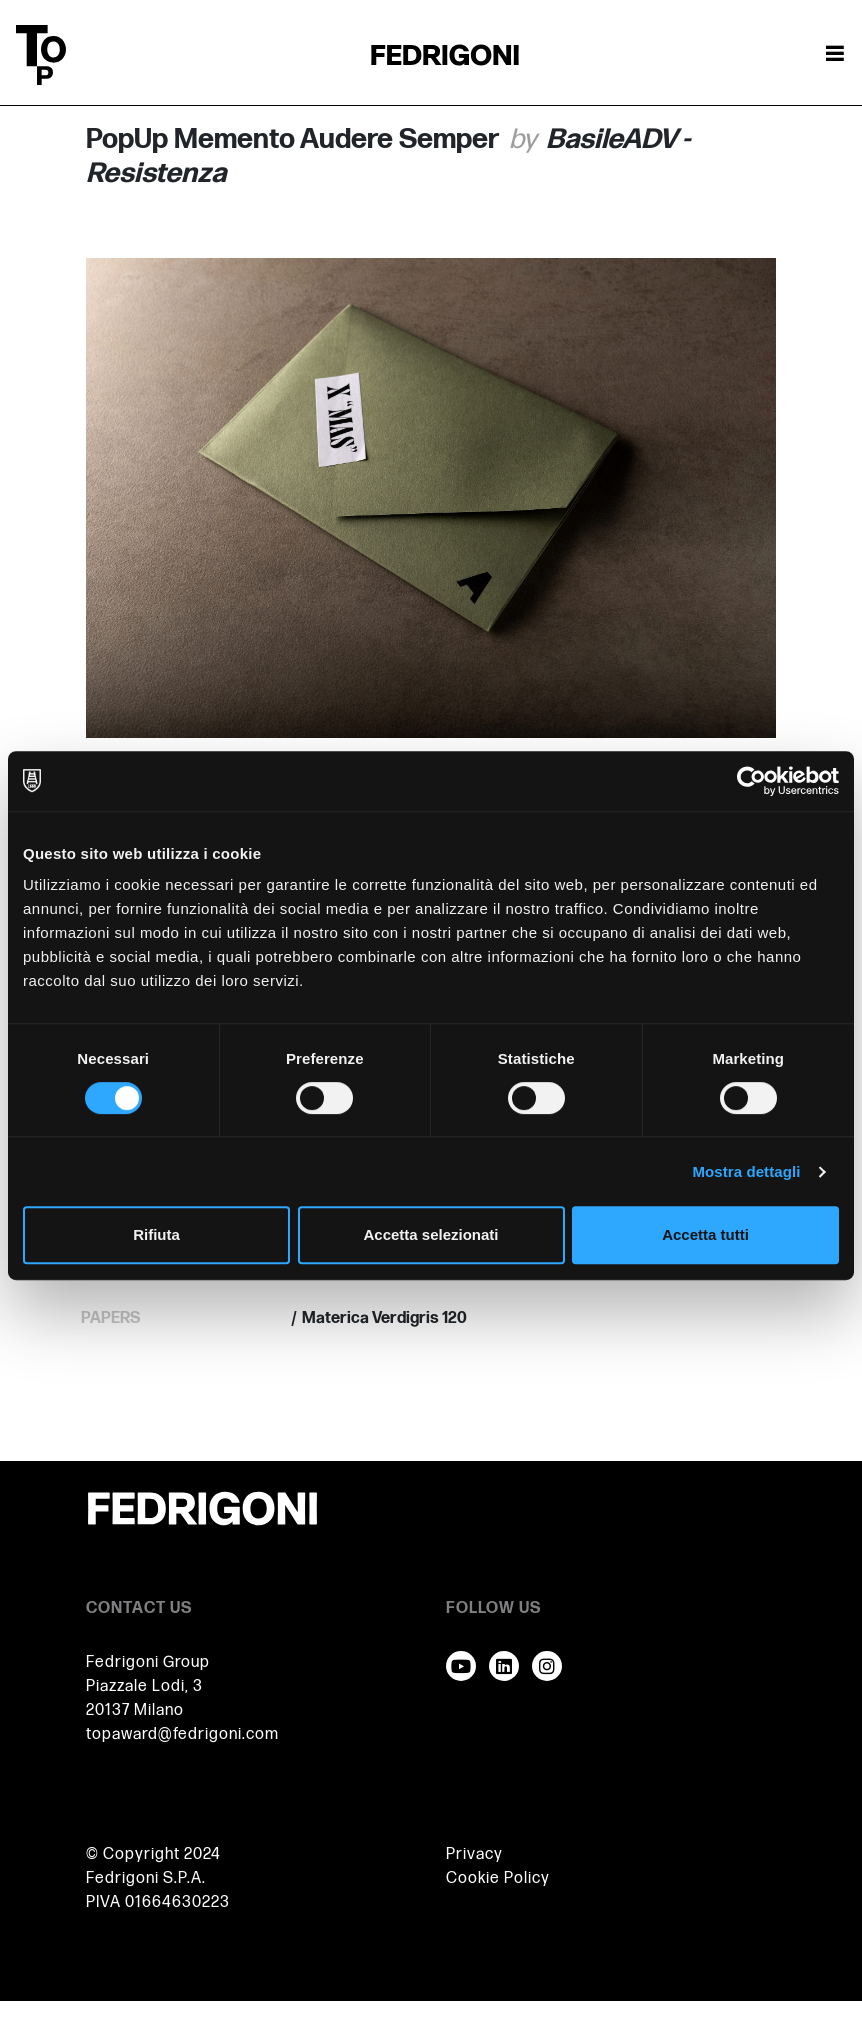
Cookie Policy (498, 1878)
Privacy (474, 1854)
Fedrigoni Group (148, 1662)
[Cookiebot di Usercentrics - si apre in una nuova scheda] (751, 781)
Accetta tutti (705, 1234)
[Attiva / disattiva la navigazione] (835, 55)
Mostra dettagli (746, 1171)
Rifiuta (156, 1234)
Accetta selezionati (430, 1234)
